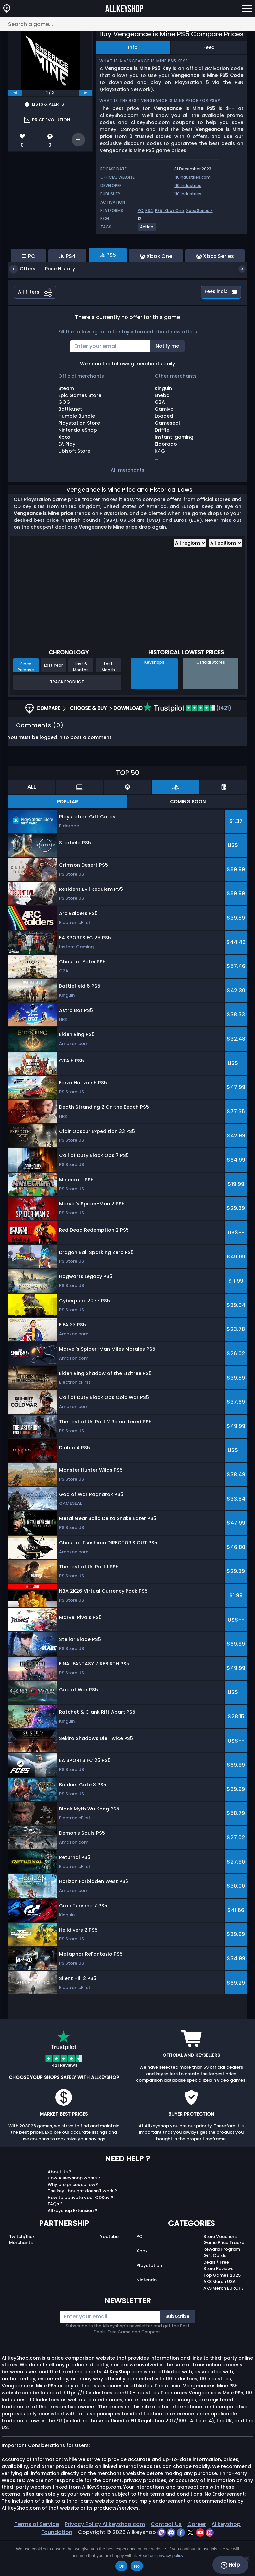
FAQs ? (55, 2240)
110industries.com (192, 177)
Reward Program (221, 2285)
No (137, 2566)
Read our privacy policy (160, 2555)
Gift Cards (214, 2292)
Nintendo (146, 2316)
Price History (55, 304)
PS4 (149, 210)
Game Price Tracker (224, 2279)
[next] (85, 93)
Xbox (141, 2287)
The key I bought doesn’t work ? (82, 2227)
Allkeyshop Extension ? (72, 2246)
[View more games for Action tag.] (147, 229)
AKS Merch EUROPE (223, 2324)
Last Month (108, 702)
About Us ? (59, 2208)
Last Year (53, 701)
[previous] (15, 93)
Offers (22, 304)
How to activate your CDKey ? (80, 2234)
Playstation (149, 2302)
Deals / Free (216, 2298)
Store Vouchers (220, 2272)
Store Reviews (218, 2304)
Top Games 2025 (222, 2311)
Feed (209, 47)
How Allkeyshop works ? (74, 2214)
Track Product (67, 718)
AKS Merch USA (219, 2317)
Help (230, 2565)
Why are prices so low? (73, 2221)
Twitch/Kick (22, 2272)
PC (140, 210)
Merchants (21, 2279)
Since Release (26, 702)
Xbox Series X (199, 210)
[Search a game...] (127, 24)
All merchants (127, 506)
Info (133, 47)
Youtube (109, 2272)
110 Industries (187, 185)
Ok (121, 2566)
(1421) (187, 744)
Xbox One (174, 210)
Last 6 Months (81, 702)
